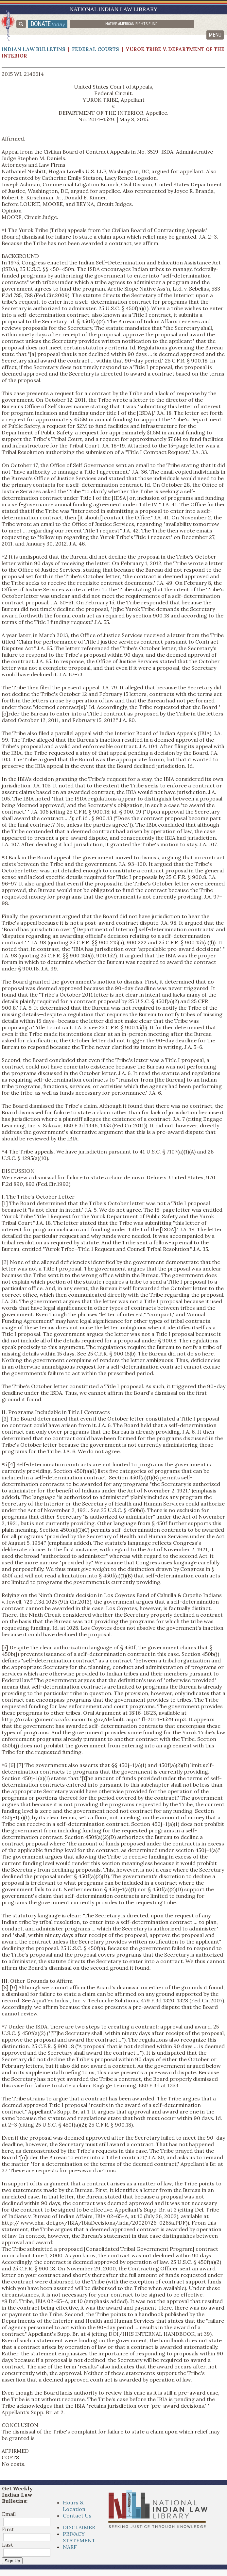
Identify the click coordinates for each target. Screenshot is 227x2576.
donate (47, 24)
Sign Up (12, 2560)
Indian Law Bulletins (33, 49)
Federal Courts (95, 49)
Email (9, 2514)
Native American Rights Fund (131, 24)
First (8, 2529)
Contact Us (77, 2515)
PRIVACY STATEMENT (79, 2537)
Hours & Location (74, 2505)
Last (7, 2544)
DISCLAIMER (79, 2527)
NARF (70, 2547)
